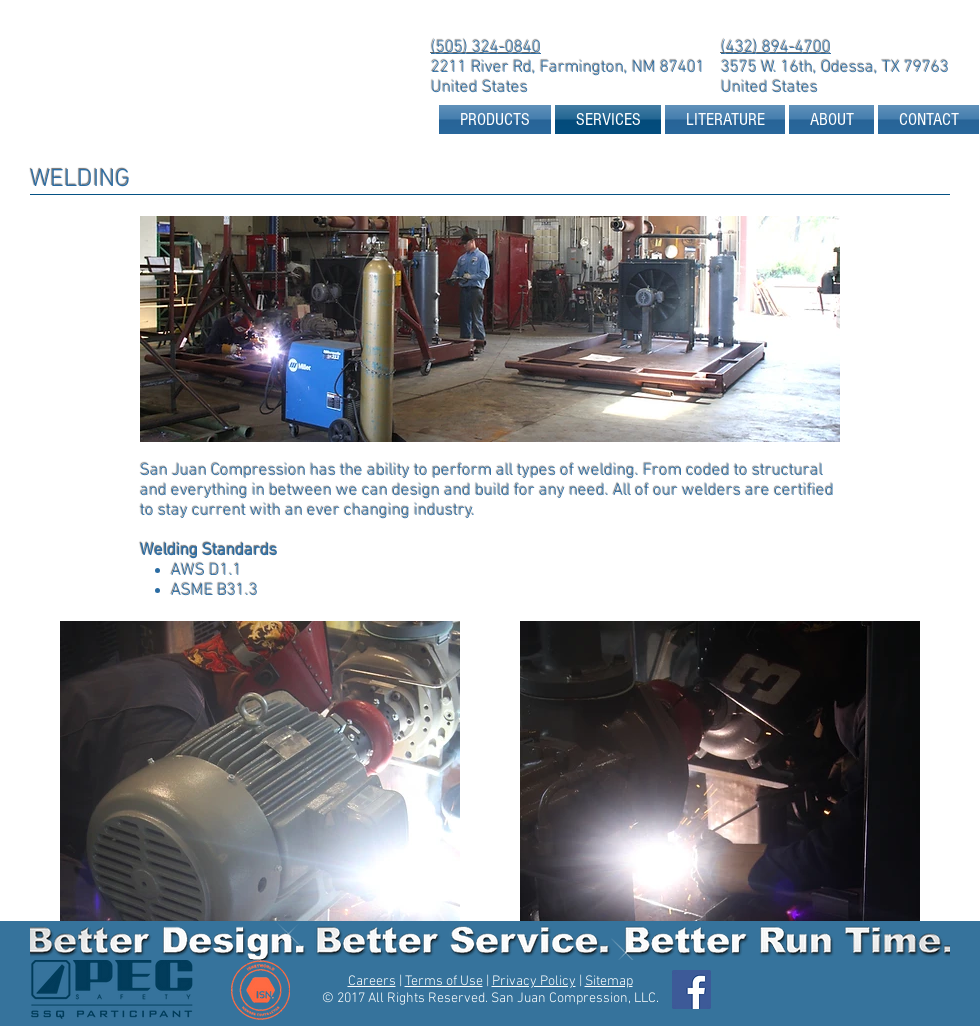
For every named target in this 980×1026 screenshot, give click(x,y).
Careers (372, 981)
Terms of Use (444, 981)
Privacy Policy (534, 981)
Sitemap (609, 981)
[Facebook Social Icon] (691, 989)
